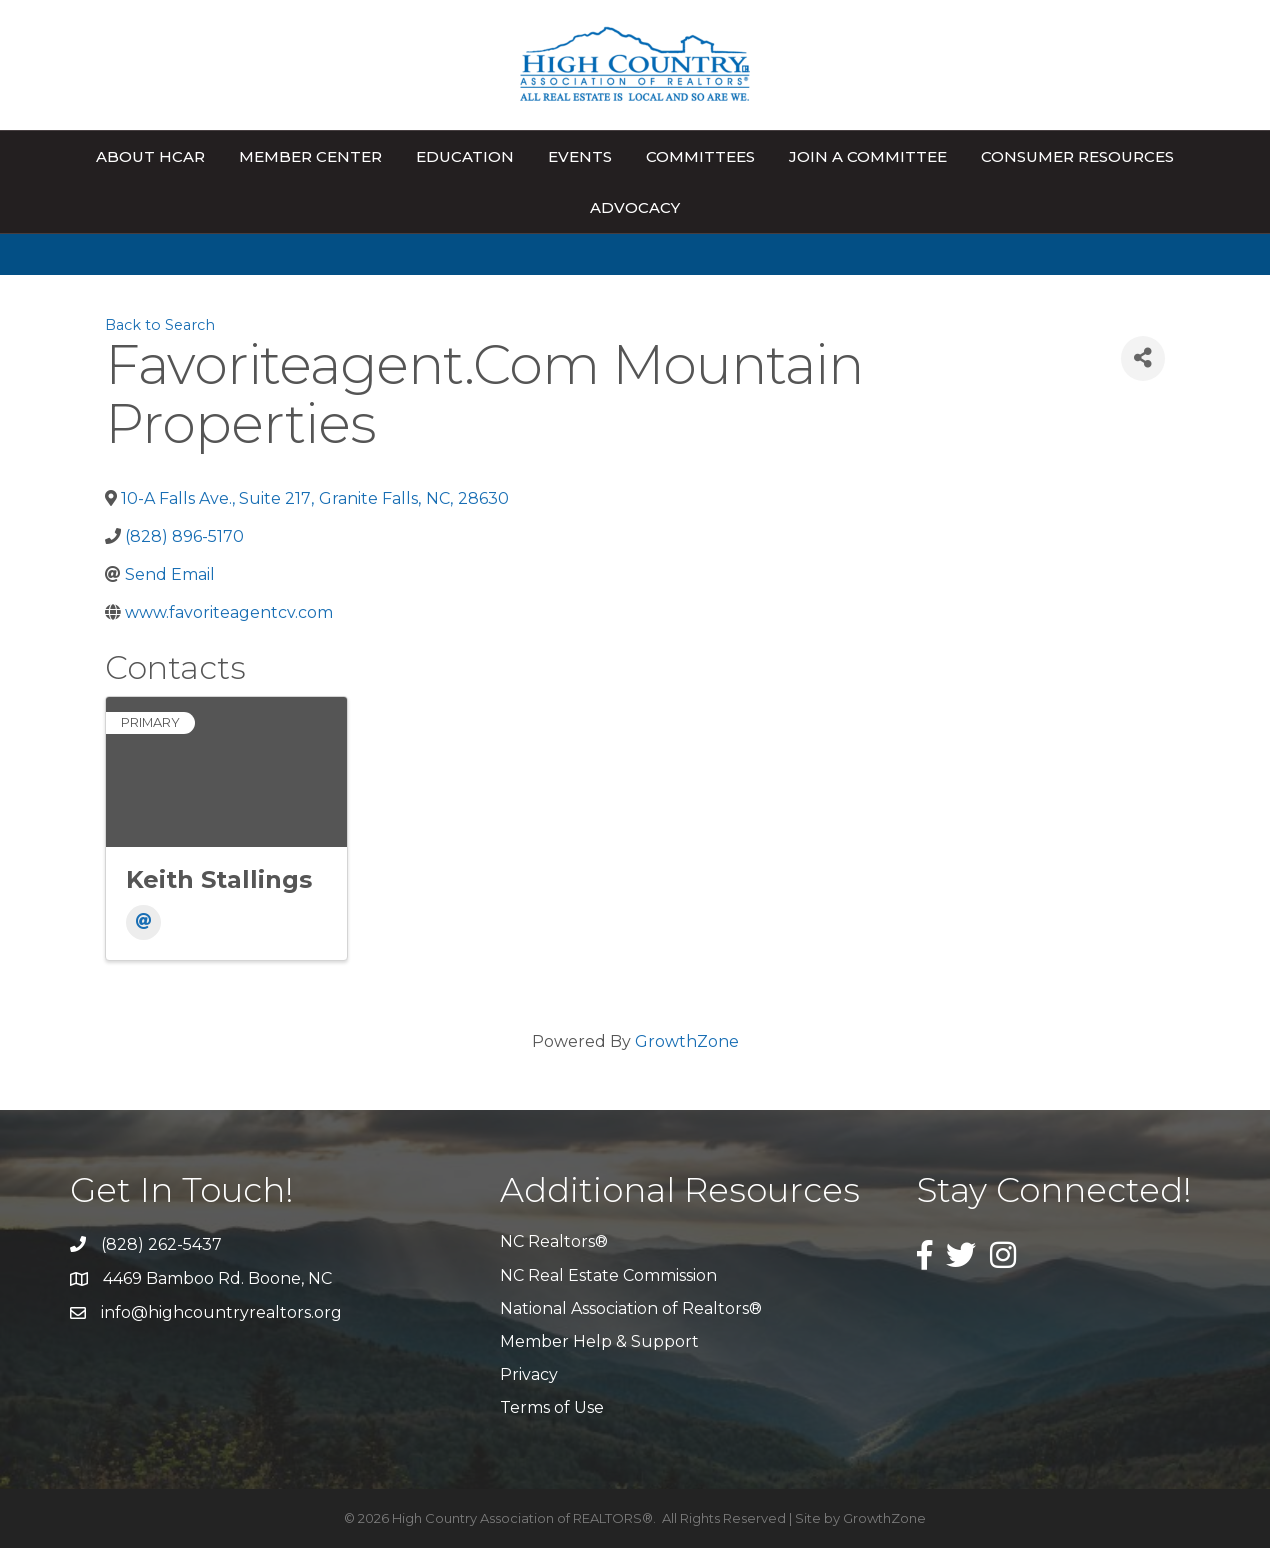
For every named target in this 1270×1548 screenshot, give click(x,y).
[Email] (143, 922)
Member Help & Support (599, 1341)
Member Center (310, 156)
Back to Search (160, 325)
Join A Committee (868, 156)
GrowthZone (687, 1041)
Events (580, 156)
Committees (700, 156)
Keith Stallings (219, 879)
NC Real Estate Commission (608, 1275)
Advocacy (635, 207)
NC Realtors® (554, 1241)
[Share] (1143, 358)
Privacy (529, 1374)
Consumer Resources (1077, 156)
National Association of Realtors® (631, 1308)
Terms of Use (552, 1407)
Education (465, 156)
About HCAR (150, 156)
